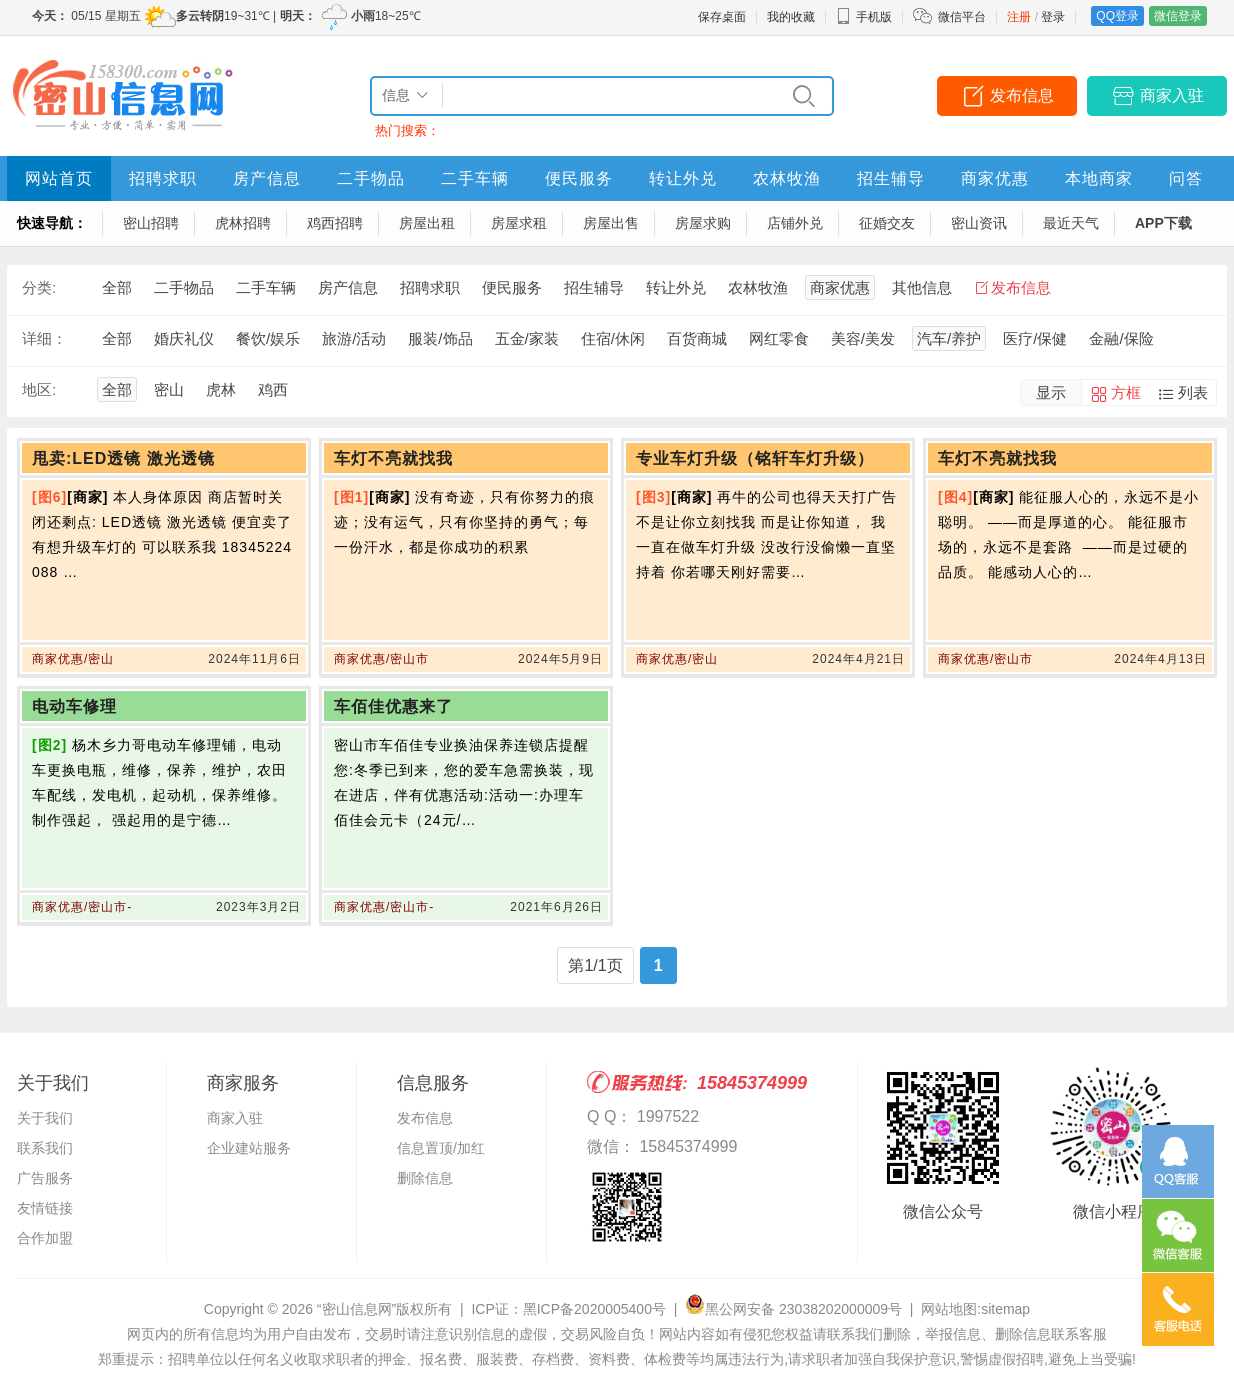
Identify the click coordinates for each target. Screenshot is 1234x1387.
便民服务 (579, 178)
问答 (1186, 178)
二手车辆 (475, 178)
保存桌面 (722, 17)
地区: (39, 389)
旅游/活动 (354, 338)
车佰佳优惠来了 (393, 706)
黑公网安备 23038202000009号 (793, 1309)
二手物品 (371, 178)
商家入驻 (1172, 95)
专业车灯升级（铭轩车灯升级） (755, 458)
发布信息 (1022, 95)
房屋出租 (427, 223)
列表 (1193, 392)
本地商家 (1099, 178)
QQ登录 (1117, 16)
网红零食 (779, 338)
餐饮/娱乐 (268, 338)
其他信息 (922, 287)
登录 (1053, 17)
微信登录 (1178, 16)
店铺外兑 (795, 223)
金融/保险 (1121, 338)
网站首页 (59, 178)
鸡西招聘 (335, 223)
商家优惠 (995, 178)
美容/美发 (863, 338)
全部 (117, 287)
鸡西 (273, 389)
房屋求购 (703, 223)
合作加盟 (45, 1238)
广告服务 (45, 1178)
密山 (169, 389)
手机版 (864, 17)
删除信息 (425, 1178)
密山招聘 (151, 223)
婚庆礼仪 (184, 338)
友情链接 (45, 1208)
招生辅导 (891, 178)
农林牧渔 (787, 178)
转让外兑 (683, 178)
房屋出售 (611, 223)
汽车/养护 (949, 338)
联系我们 (45, 1148)
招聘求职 (163, 178)
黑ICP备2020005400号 (594, 1309)
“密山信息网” (356, 1309)
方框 (1126, 392)
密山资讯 (979, 223)
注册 (1019, 17)
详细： (44, 338)
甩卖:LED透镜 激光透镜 (123, 458)
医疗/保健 (1035, 338)
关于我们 (45, 1118)
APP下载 (1163, 223)
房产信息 (267, 178)
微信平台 (962, 17)
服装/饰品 (440, 338)
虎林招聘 (243, 223)
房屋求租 (519, 223)
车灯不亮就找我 (393, 458)
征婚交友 (887, 223)
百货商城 (697, 338)
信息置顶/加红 (441, 1148)
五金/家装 (527, 338)
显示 (1051, 392)
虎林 (221, 389)
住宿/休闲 (613, 338)
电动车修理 (74, 706)
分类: (39, 287)
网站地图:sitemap (975, 1309)
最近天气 (1071, 223)
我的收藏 (791, 17)
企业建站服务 (249, 1148)
